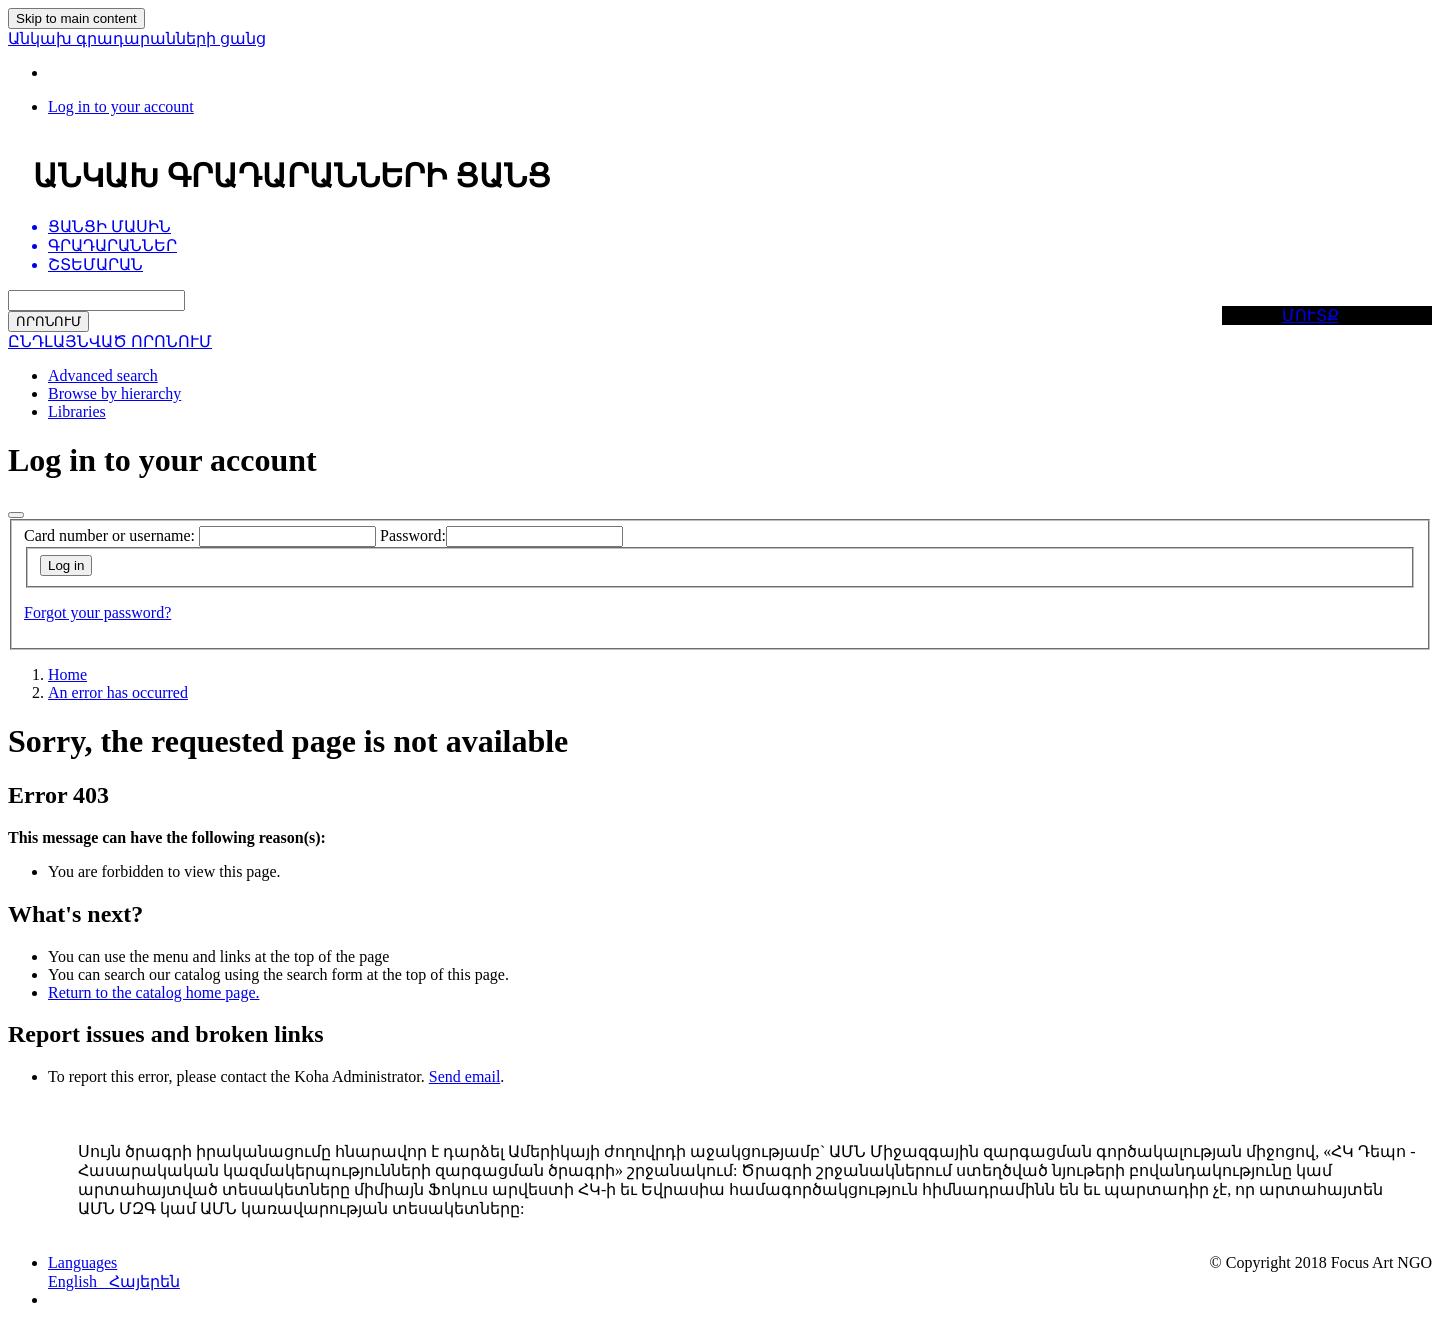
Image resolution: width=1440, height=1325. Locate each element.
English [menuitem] (78, 1281)
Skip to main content (76, 18)
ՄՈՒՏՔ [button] (1310, 315)
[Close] (16, 515)
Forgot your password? (97, 612)
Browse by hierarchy (114, 393)
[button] (82, 1262)
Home (67, 674)
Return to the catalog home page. (153, 992)
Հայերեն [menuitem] (144, 1281)
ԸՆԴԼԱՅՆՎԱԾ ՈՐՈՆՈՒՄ (110, 341)
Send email (465, 1076)
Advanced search (103, 375)
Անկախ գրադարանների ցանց (137, 38)
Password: (413, 535)
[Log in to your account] (121, 106)
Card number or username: (109, 535)
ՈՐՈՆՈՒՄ (48, 321)
